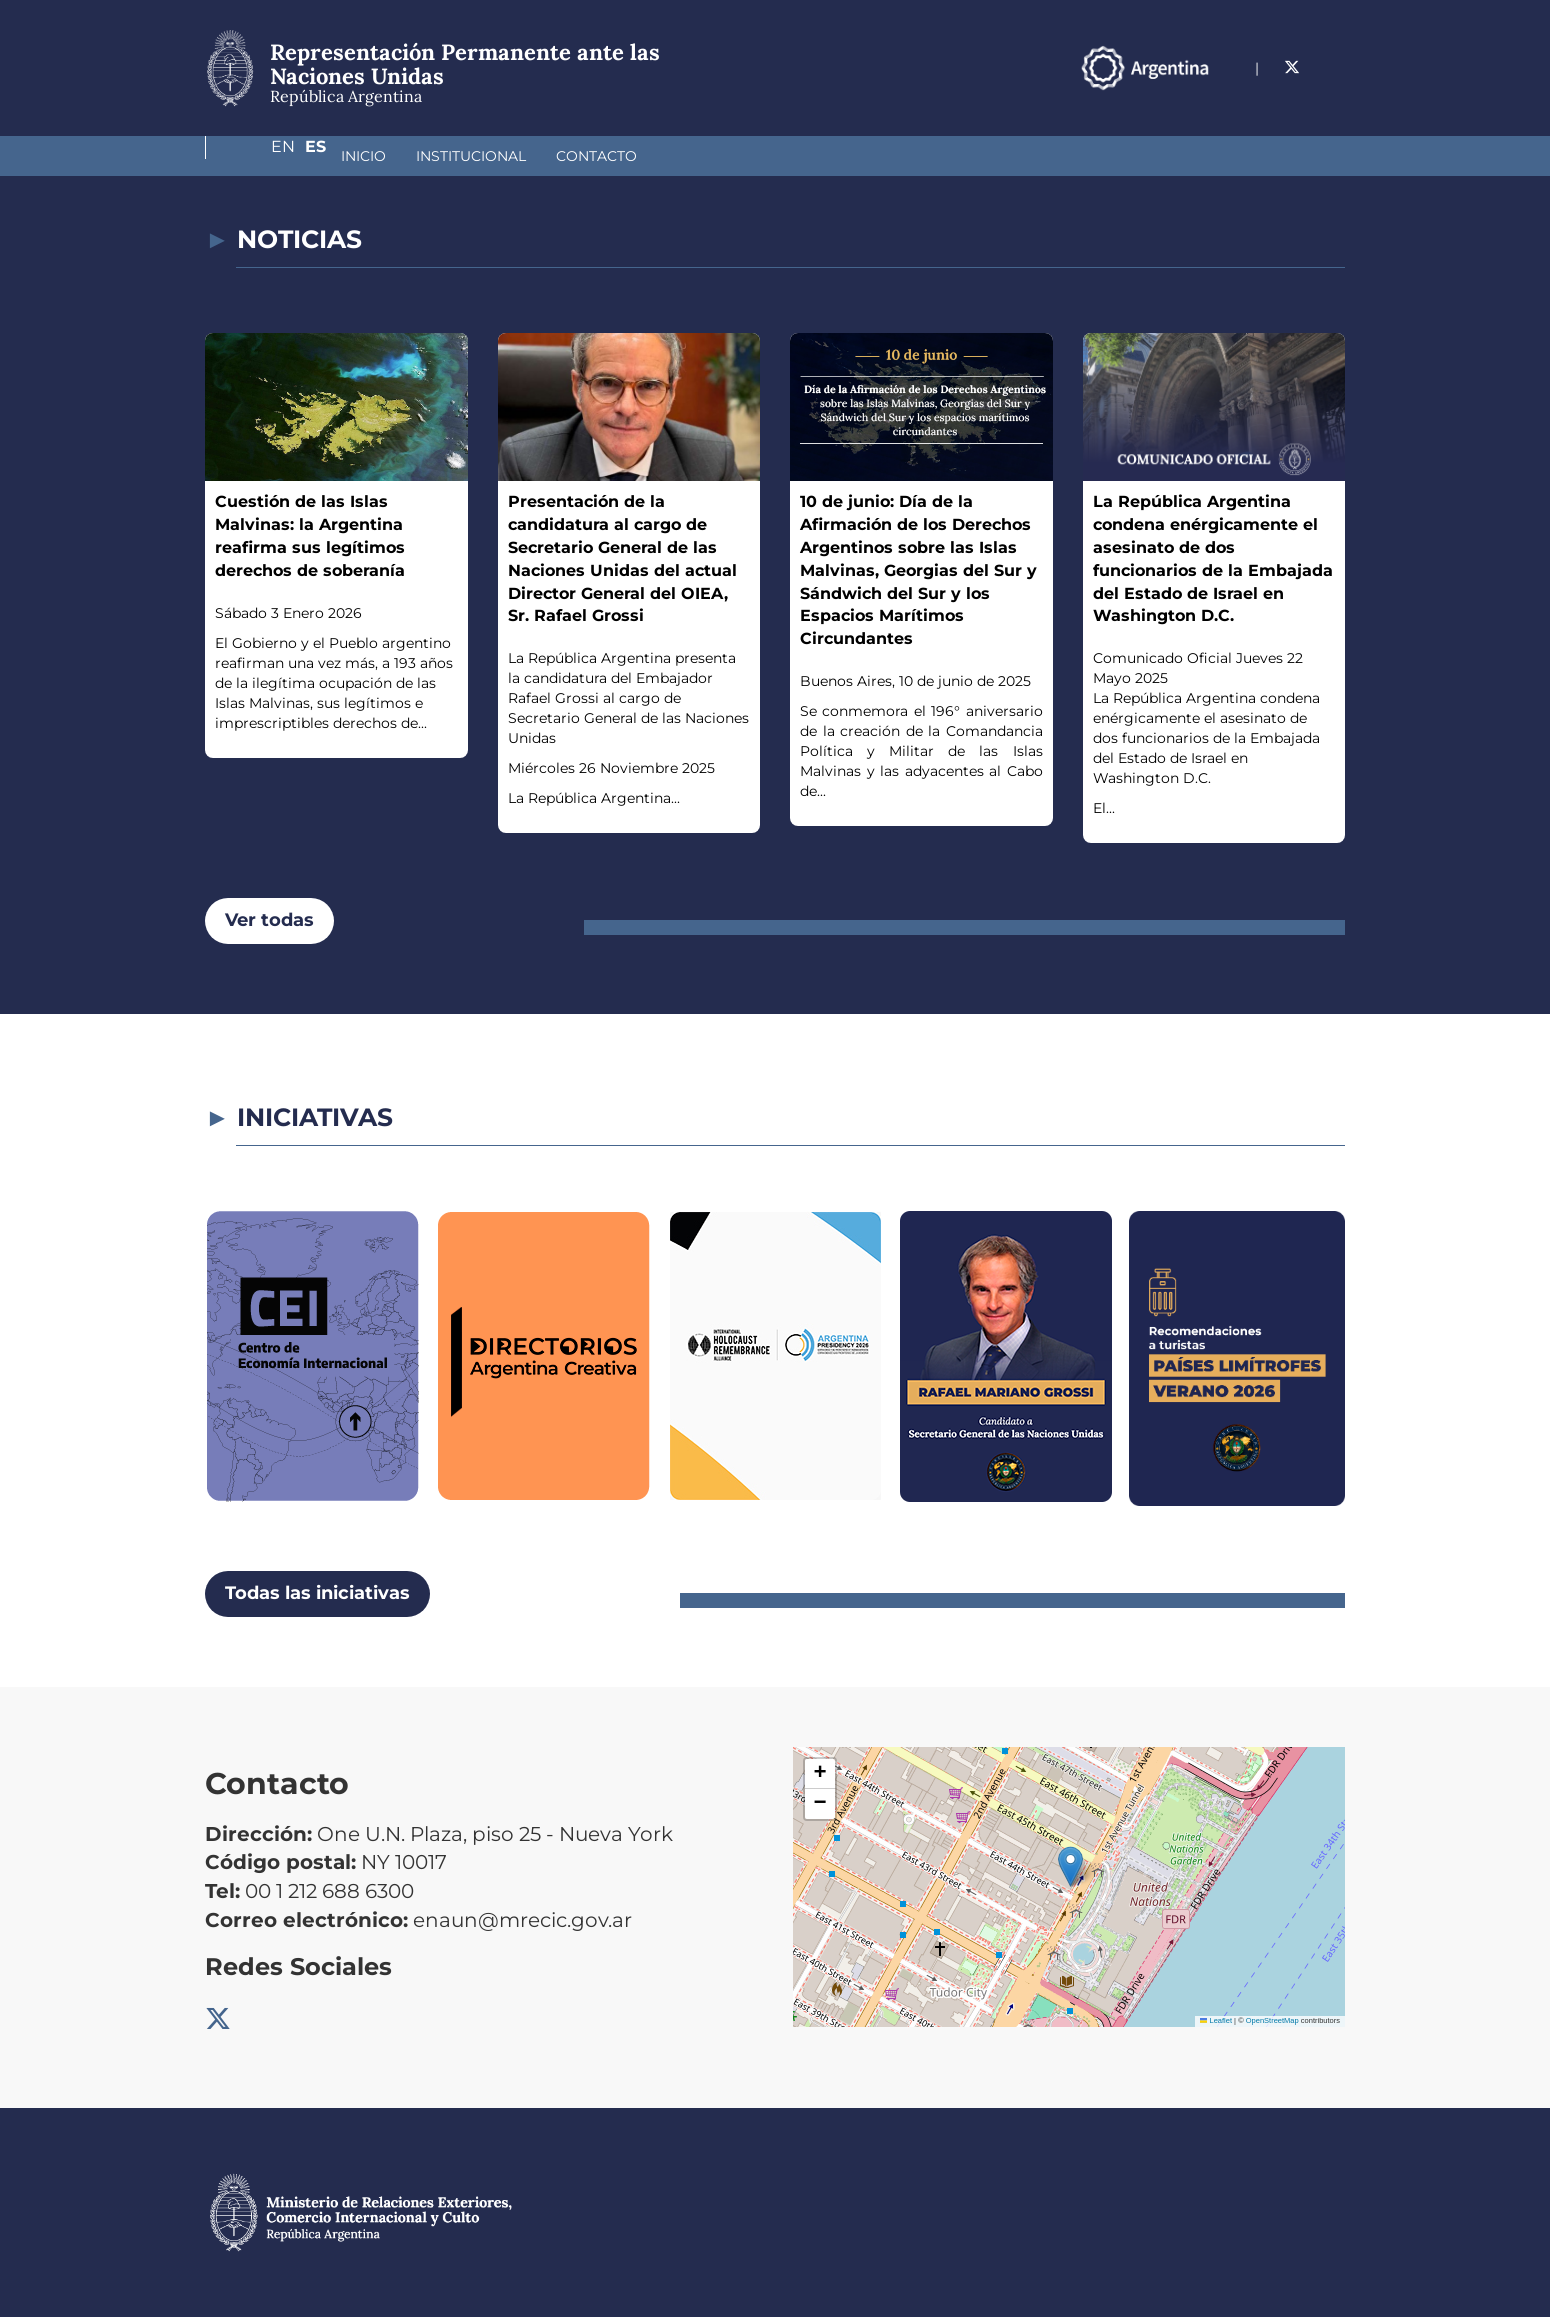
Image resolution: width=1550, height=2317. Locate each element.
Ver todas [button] (269, 920)
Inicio (257, 156)
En (1294, 67)
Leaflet (1216, 2020)
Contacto (490, 156)
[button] (1070, 1866)
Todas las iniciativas (317, 1593)
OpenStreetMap (1272, 2020)
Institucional (365, 156)
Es (1334, 67)
